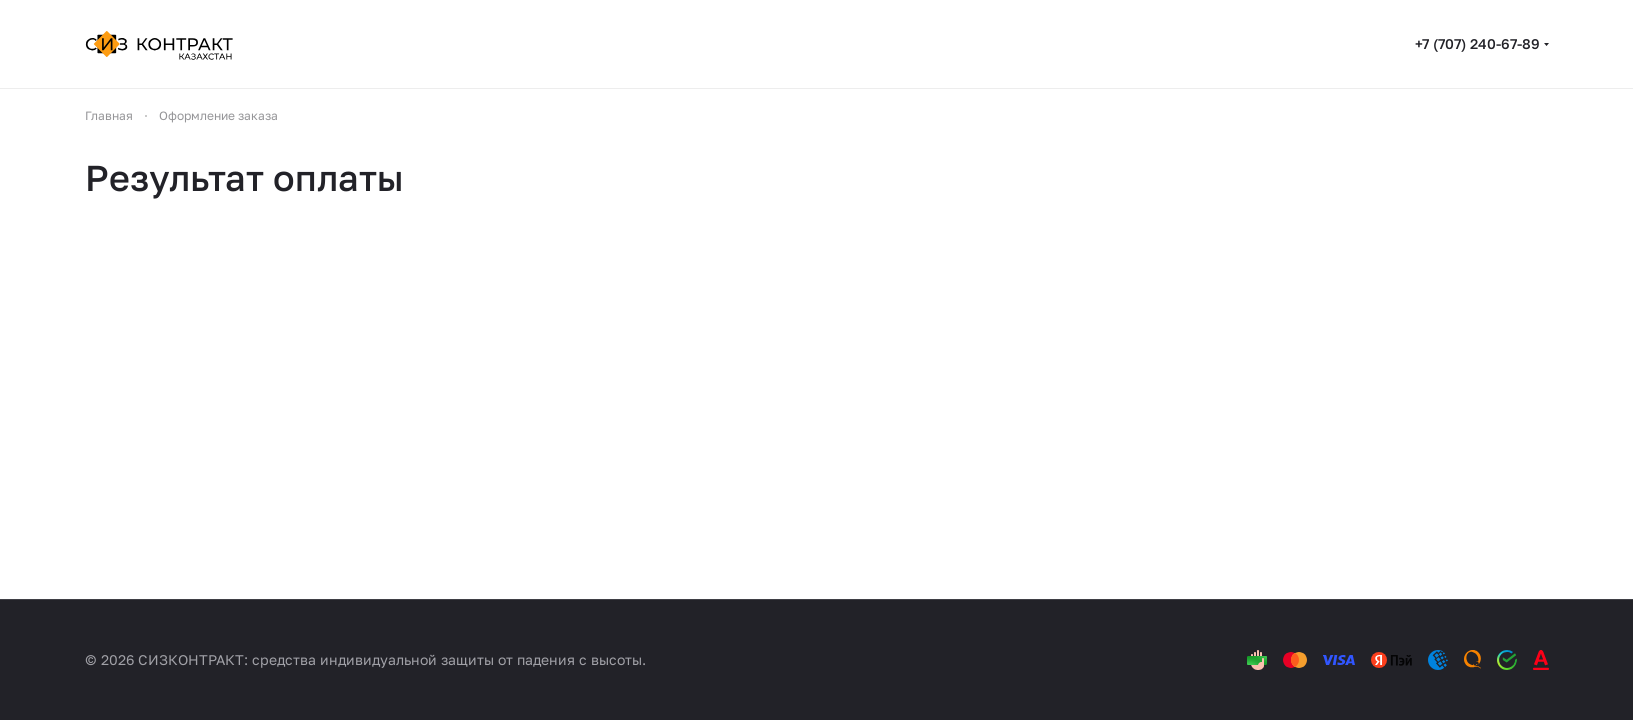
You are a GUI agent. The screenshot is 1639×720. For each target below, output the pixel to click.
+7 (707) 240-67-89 (1477, 43)
